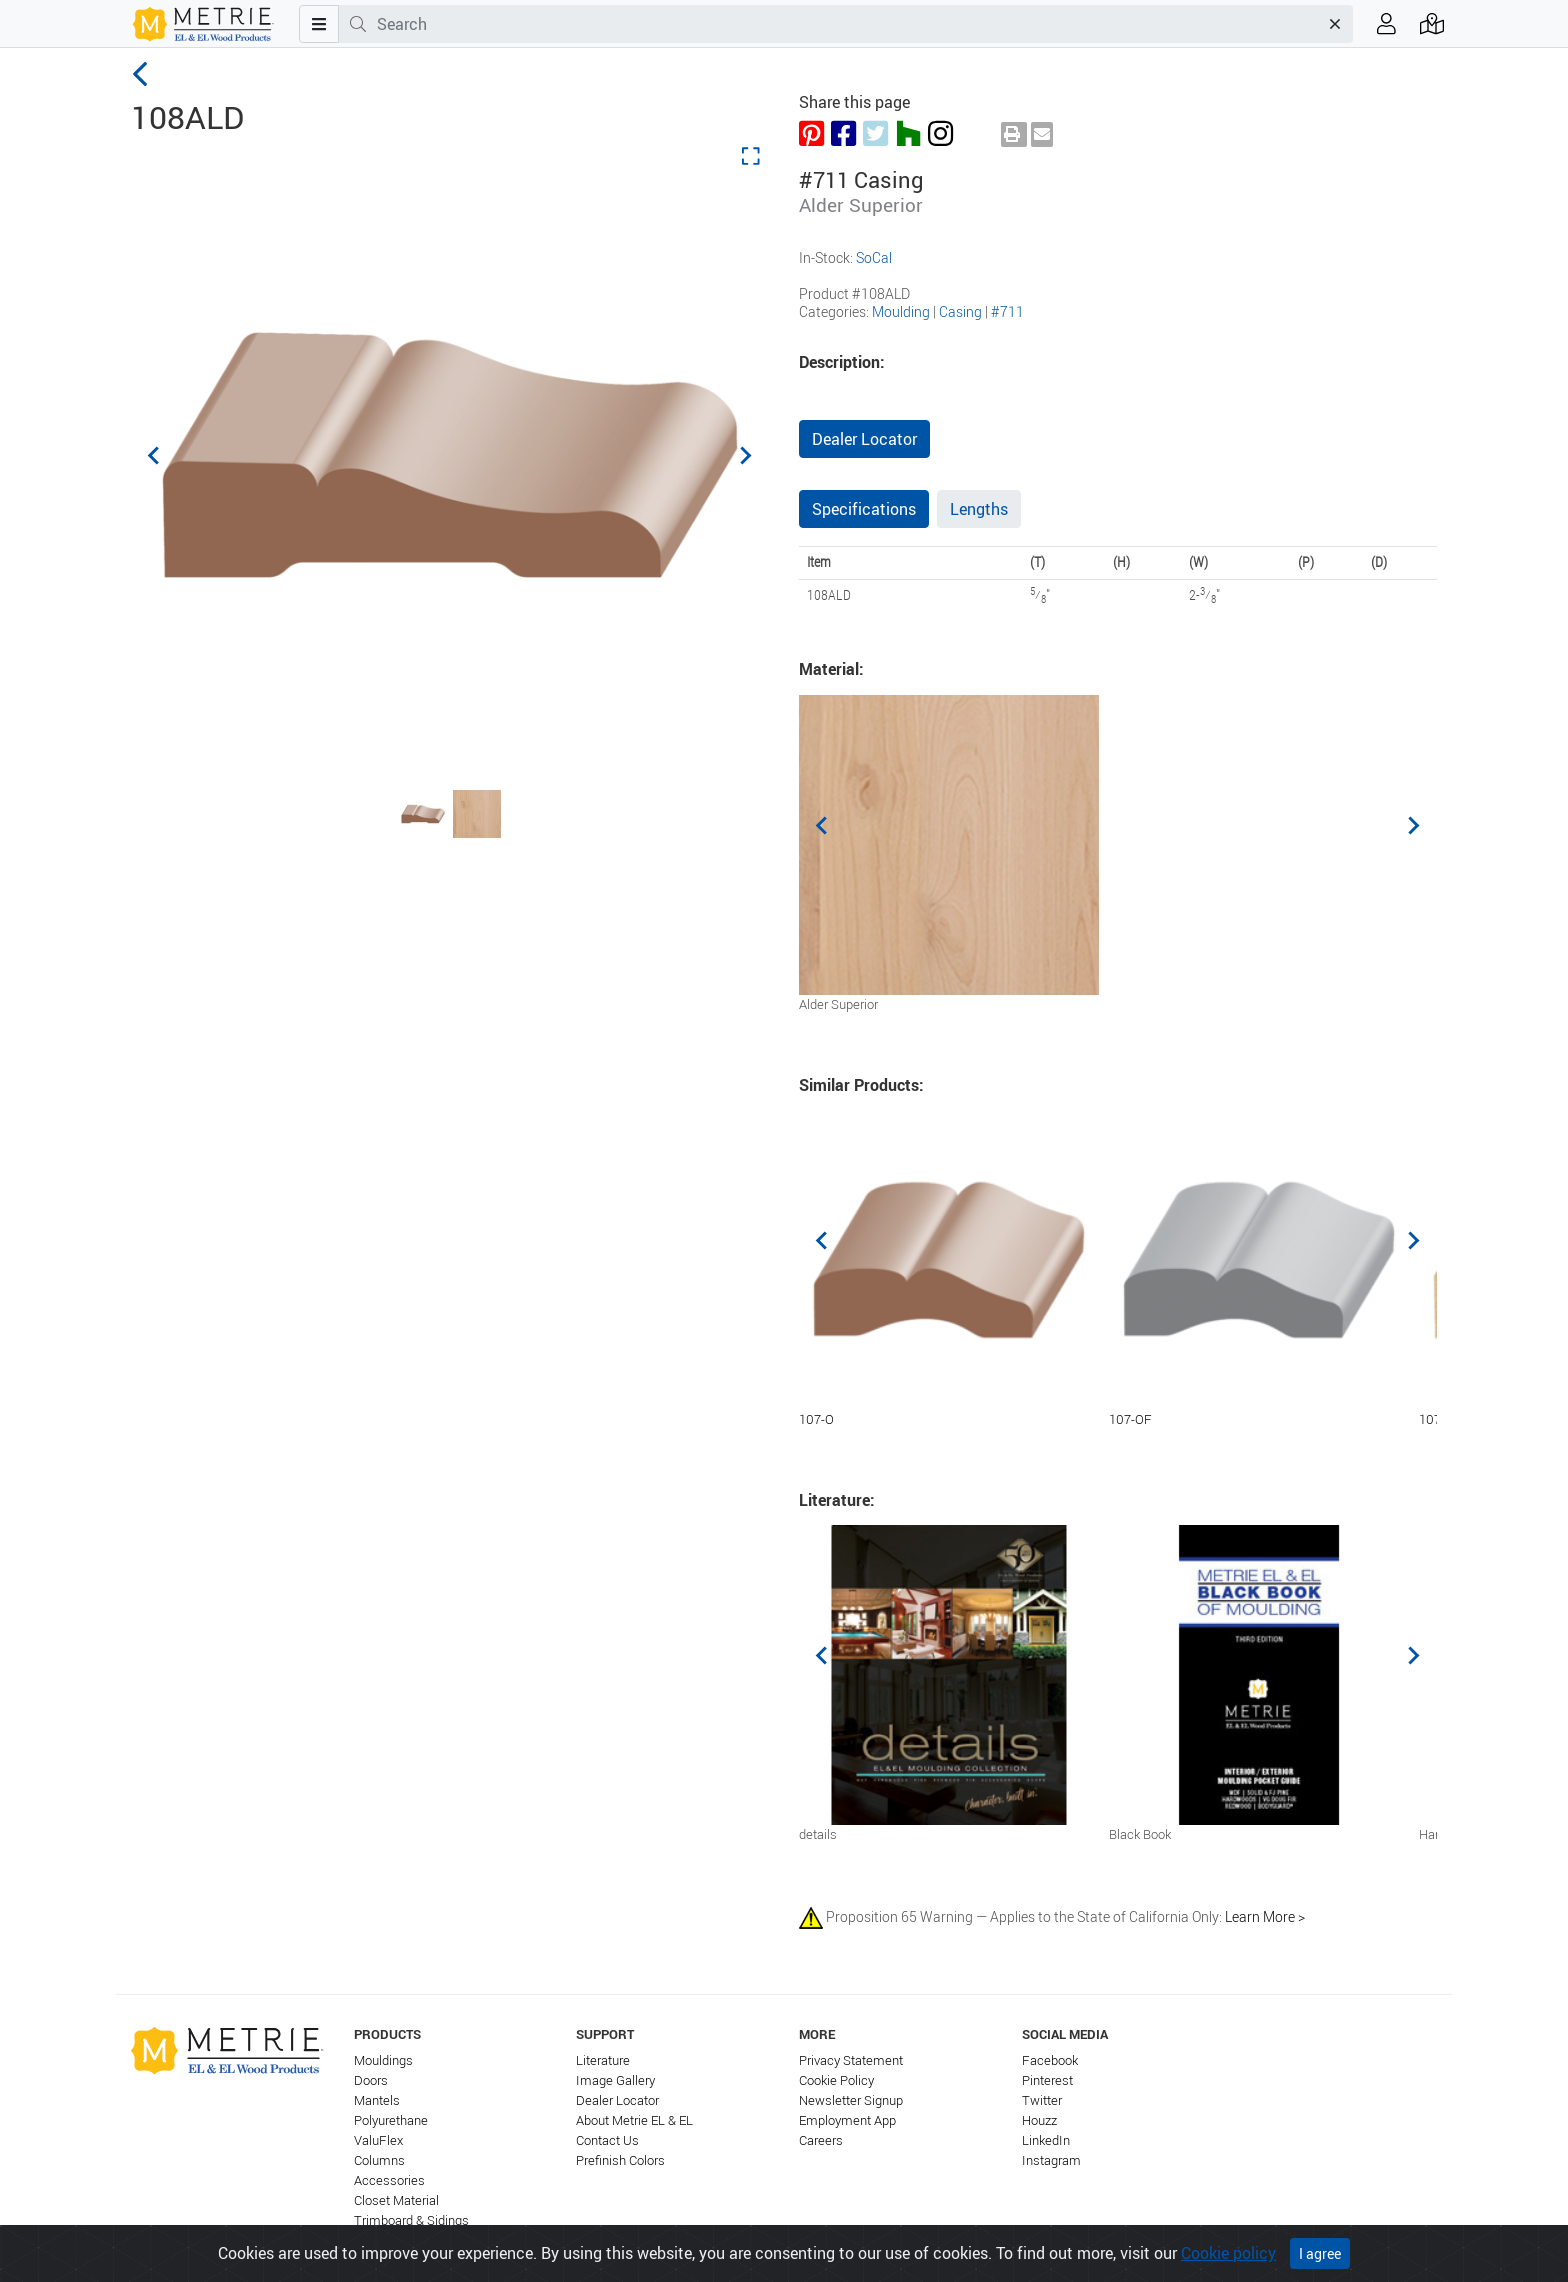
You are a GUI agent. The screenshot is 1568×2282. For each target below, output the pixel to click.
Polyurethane (391, 2120)
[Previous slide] (155, 455)
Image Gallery (615, 2080)
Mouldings (383, 2060)
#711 (1007, 311)
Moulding (901, 311)
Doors (371, 2080)
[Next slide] (745, 455)
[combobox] (847, 24)
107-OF (1130, 1419)
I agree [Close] (1320, 2253)
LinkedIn (1046, 2140)
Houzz (1039, 2120)
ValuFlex (378, 2140)
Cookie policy (1228, 2253)
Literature (603, 2060)
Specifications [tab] (864, 509)
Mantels (377, 2100)
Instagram (1051, 2160)
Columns (379, 2160)
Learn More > (1265, 1916)
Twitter (1042, 2100)
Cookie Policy (836, 2080)
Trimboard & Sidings (411, 2220)
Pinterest (1047, 2080)
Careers (821, 2140)
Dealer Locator (864, 439)
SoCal (874, 257)
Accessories (389, 2180)
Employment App (847, 2120)
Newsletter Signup (851, 2100)
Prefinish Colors (620, 2160)
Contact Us (607, 2140)
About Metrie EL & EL (634, 2120)
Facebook (1050, 2060)
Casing (960, 311)
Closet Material (396, 2200)
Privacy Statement (851, 2060)
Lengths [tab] (979, 509)
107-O (816, 1419)
